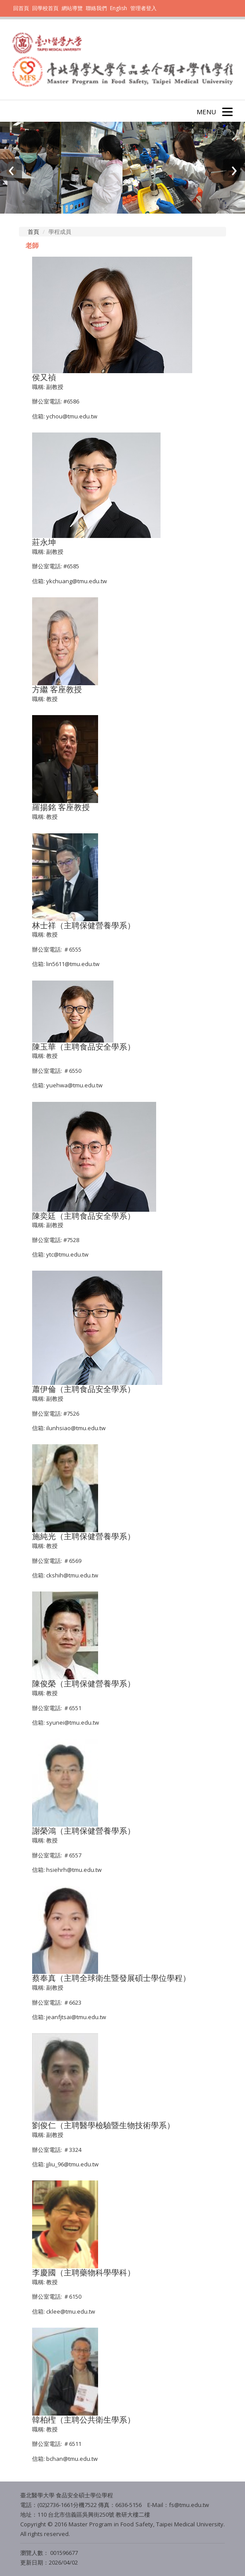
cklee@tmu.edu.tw (70, 2311)
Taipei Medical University (188, 2524)
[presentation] (11, 170)
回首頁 (21, 8)
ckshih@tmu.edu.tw (72, 1575)
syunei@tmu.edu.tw (72, 1722)
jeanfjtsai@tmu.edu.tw (76, 2017)
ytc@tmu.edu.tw (67, 1254)
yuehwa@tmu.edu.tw (74, 1085)
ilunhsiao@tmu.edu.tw (76, 1428)
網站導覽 (72, 8)
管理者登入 (143, 8)
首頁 (33, 232)
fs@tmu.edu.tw (189, 2505)
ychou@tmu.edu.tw (71, 416)
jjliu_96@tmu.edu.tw (72, 2164)
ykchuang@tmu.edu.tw (76, 581)
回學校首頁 (46, 8)
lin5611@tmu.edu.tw (72, 964)
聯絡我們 (96, 8)
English (118, 8)
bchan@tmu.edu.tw (72, 2459)
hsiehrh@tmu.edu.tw (74, 1870)
